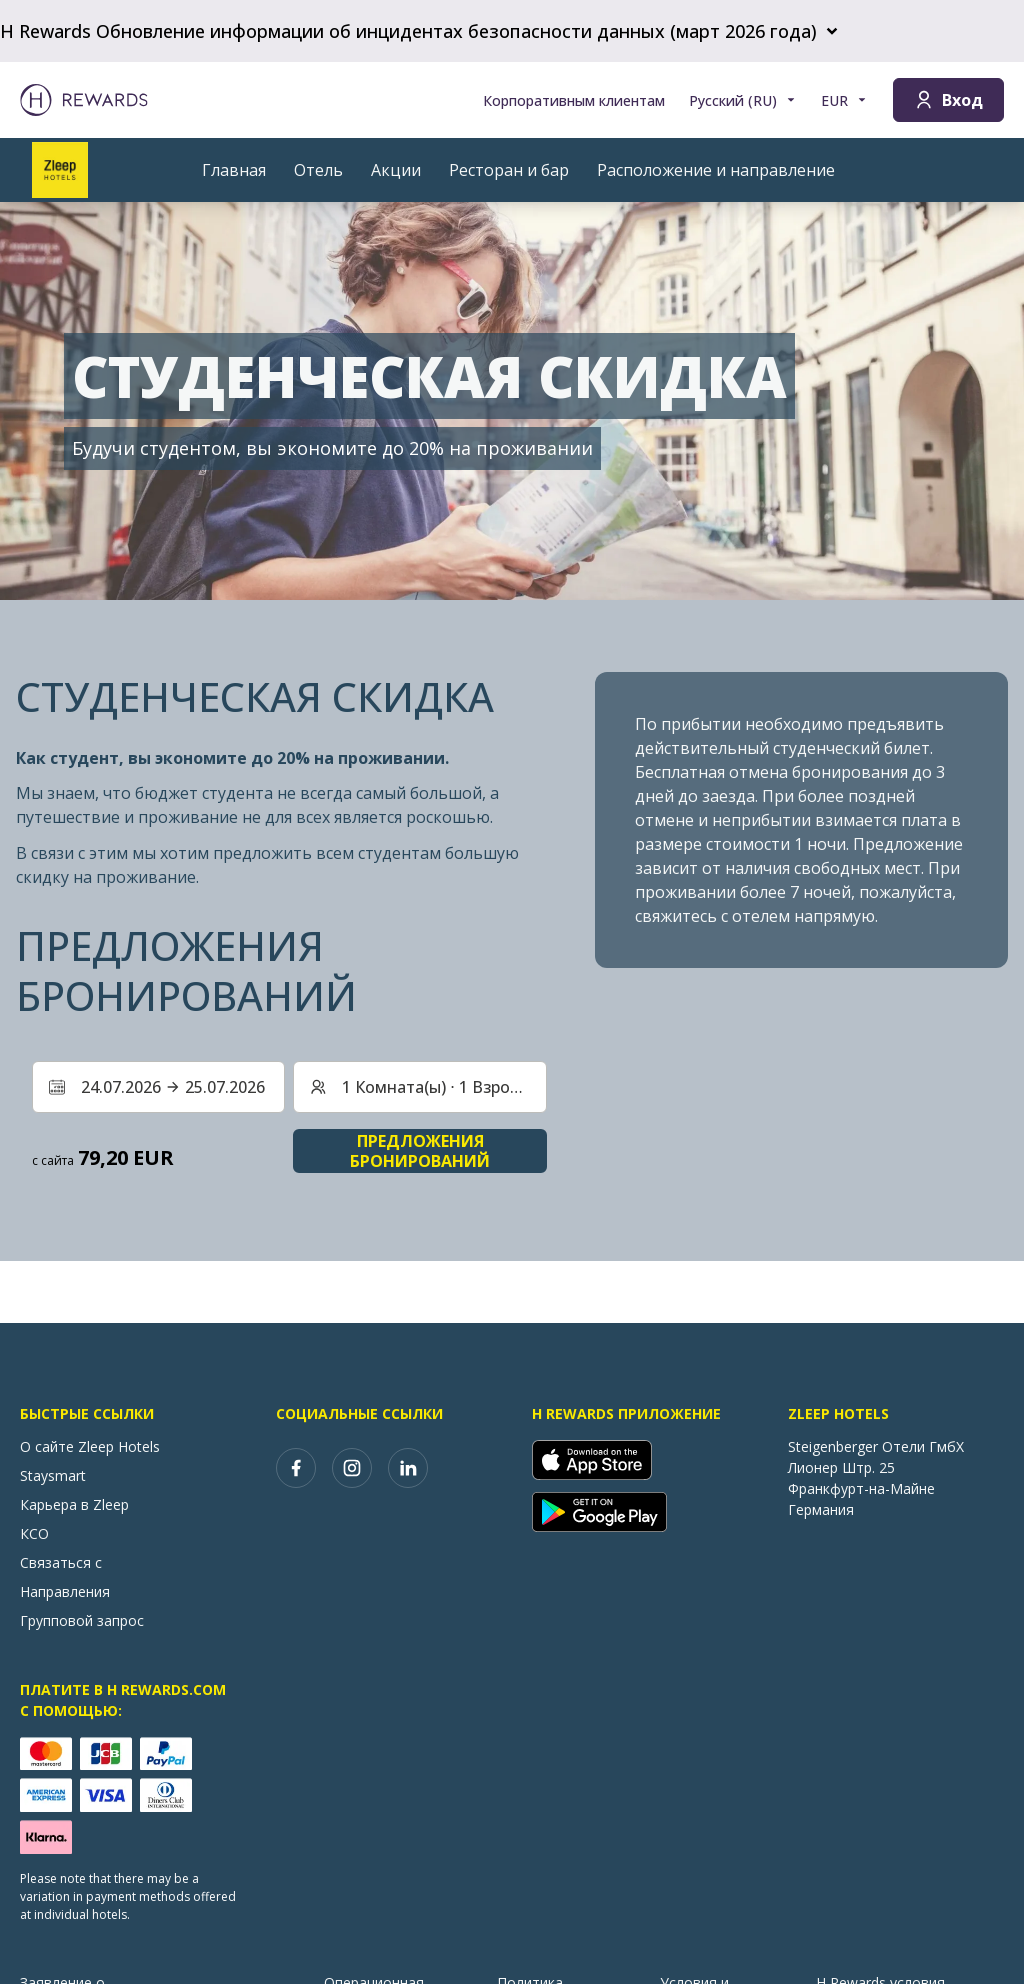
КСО (34, 1533)
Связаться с (61, 1562)
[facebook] (296, 1468)
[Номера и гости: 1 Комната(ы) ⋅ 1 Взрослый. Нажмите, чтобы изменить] (419, 1087)
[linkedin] (408, 1468)
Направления (65, 1591)
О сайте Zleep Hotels (90, 1446)
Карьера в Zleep (74, 1504)
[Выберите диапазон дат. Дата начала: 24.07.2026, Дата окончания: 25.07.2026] (158, 1087)
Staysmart (53, 1475)
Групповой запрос (82, 1620)
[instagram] (352, 1468)
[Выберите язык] (743, 100)
